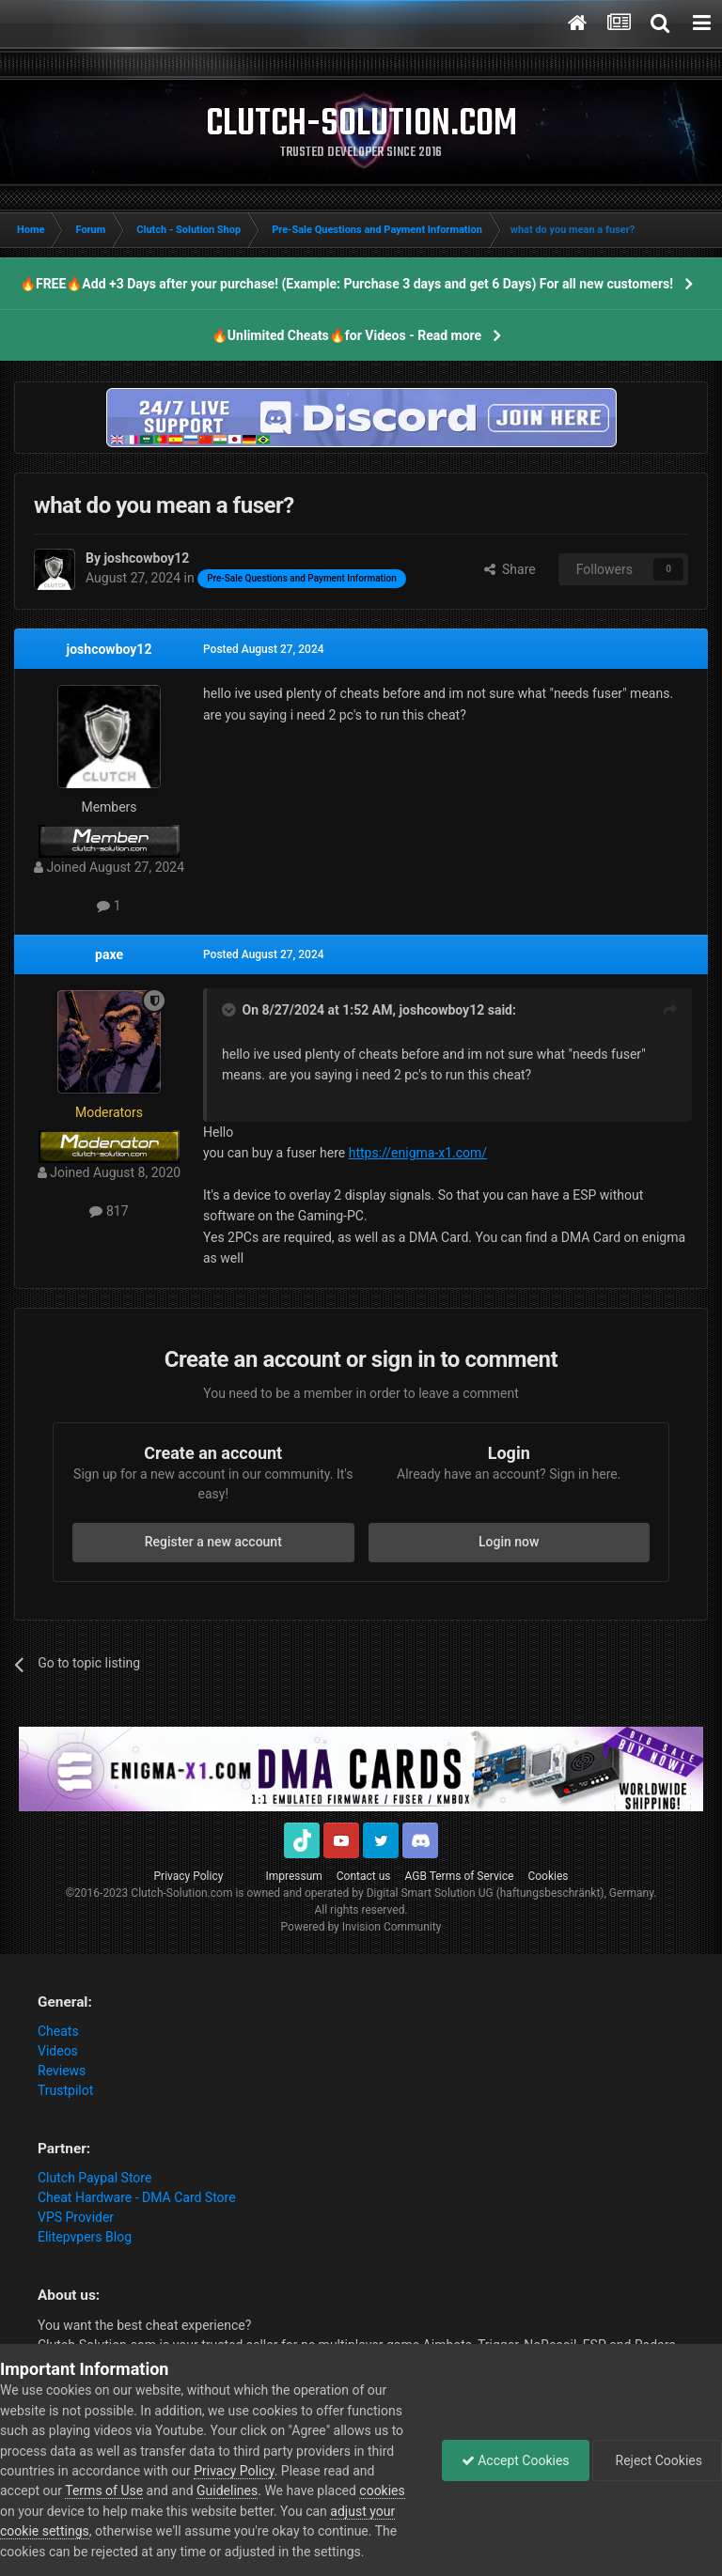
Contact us (364, 1876)
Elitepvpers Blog (85, 2236)
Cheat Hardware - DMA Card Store (137, 2197)
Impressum (293, 1876)
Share (510, 569)
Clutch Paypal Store (94, 2177)
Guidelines (227, 2490)
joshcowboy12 (109, 649)
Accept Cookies (516, 2460)
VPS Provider (76, 2217)
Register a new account (213, 1541)
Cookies (547, 1876)
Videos (58, 2050)
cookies (381, 2490)
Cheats (58, 2031)
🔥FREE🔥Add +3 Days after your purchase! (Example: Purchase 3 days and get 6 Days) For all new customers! (346, 283)
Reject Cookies (657, 2460)
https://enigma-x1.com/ (418, 1152)
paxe (109, 954)
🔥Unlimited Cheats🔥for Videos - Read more (346, 335)
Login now (509, 1541)
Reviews (62, 2070)
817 (108, 1210)
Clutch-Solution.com (181, 1893)
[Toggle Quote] (230, 1009)
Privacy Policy (189, 1876)
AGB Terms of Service (459, 1876)
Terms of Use (104, 2490)
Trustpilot (65, 2090)
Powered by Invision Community (361, 1926)
